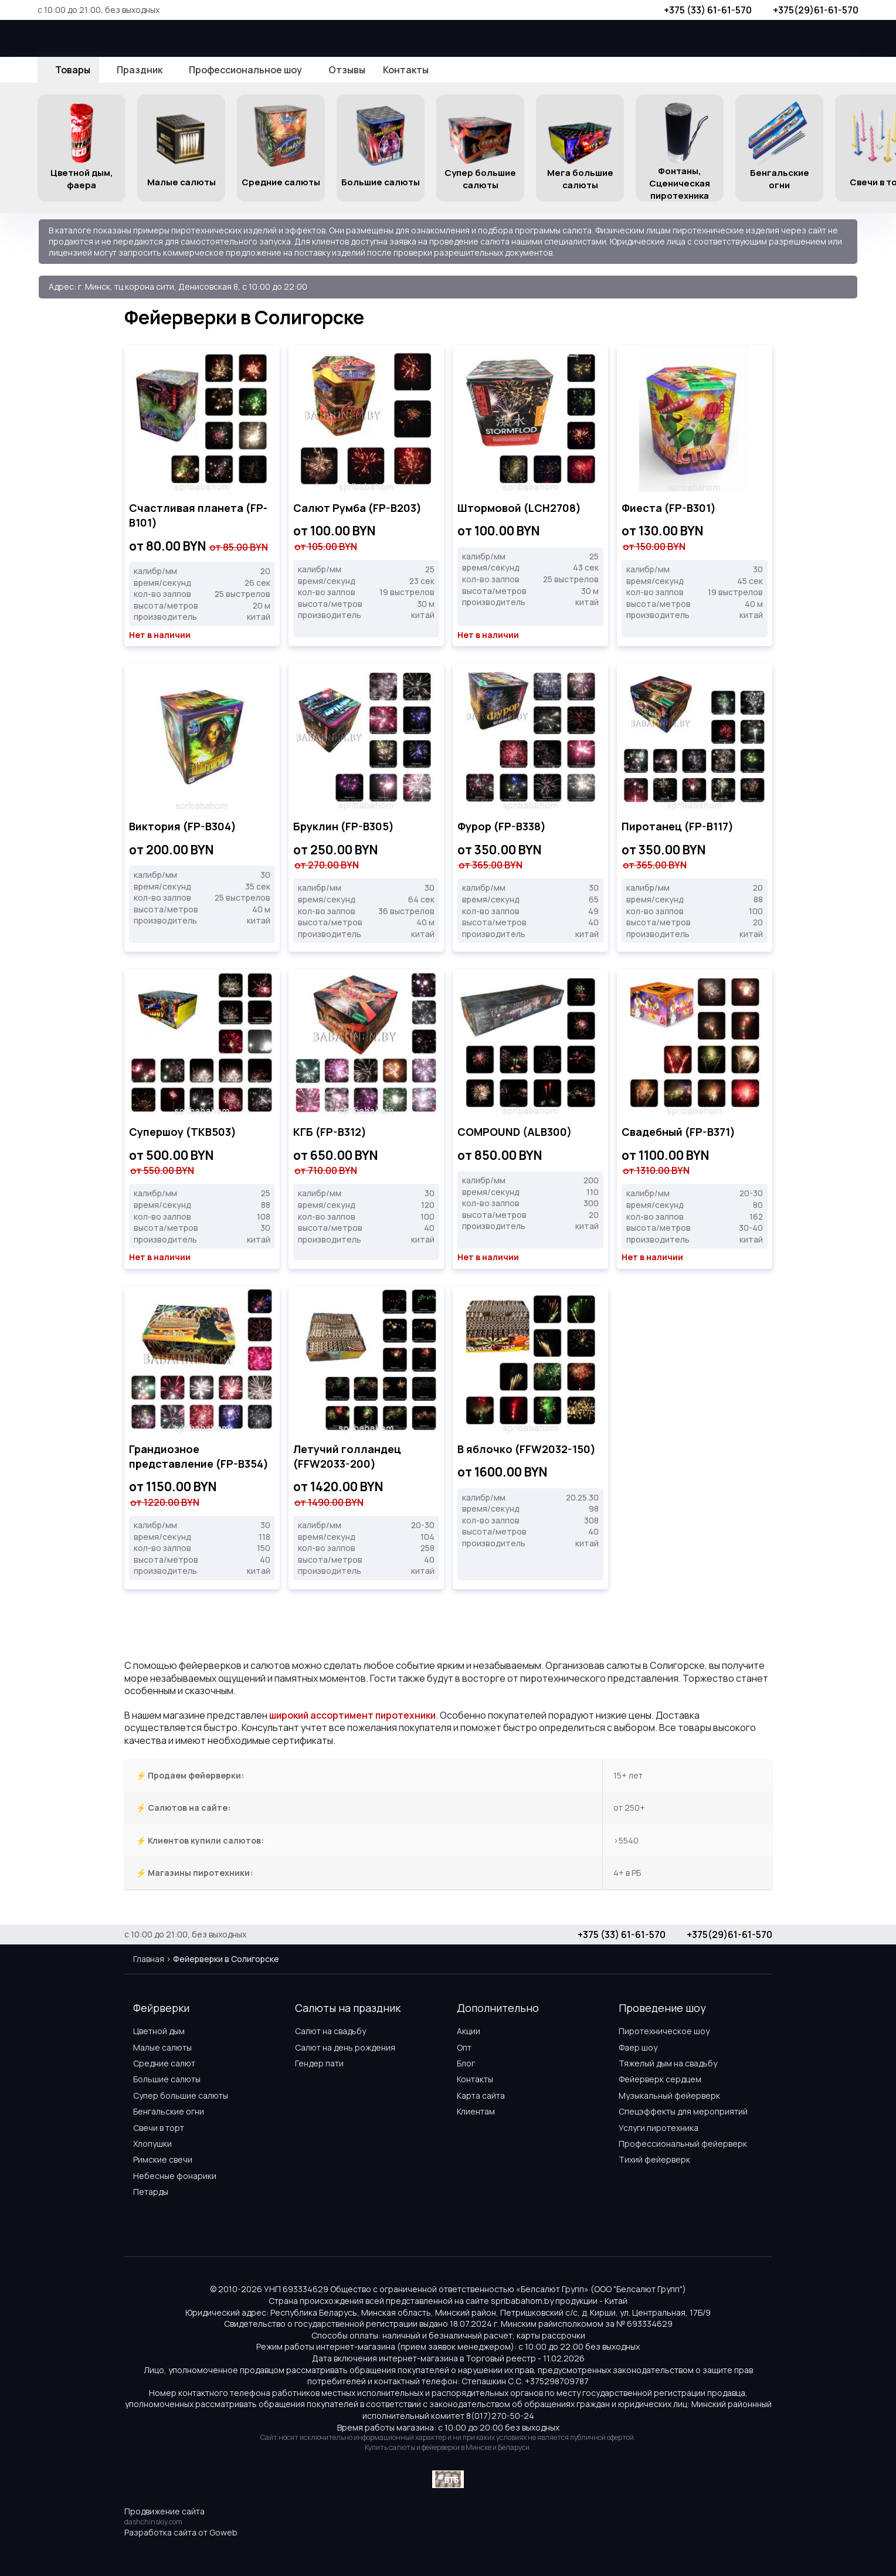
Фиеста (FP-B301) (669, 508)
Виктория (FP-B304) (182, 826)
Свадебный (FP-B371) (678, 1132)
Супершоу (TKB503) (182, 1132)
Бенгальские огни (168, 2111)
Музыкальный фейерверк (669, 2095)
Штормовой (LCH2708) (519, 508)
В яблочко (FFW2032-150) (526, 1449)
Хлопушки (152, 2143)
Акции (468, 2031)
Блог (466, 2063)
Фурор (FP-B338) (501, 826)
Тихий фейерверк (654, 2159)
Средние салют (164, 2063)
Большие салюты (167, 2079)
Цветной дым (159, 2031)
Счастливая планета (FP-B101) (198, 515)
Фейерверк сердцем (660, 2079)
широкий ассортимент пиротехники (352, 1715)
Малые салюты (162, 2047)
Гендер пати (319, 2063)
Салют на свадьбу (330, 2031)
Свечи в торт (158, 2127)
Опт (464, 2047)
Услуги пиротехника (658, 2127)
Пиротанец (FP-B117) (678, 826)
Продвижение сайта (164, 2511)
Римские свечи (162, 2159)
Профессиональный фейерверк (683, 2143)
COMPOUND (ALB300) (514, 1132)
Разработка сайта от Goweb (180, 2532)
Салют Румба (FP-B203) (357, 508)
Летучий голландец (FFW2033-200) (347, 1456)
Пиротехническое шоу (664, 2031)
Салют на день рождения (345, 2047)
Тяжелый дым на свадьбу (668, 2063)
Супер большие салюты (180, 2095)
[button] (880, 148)
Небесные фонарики (174, 2175)
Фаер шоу (638, 2047)
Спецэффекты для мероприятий (683, 2111)
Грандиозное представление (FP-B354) (199, 1456)
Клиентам (476, 2111)
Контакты (475, 2079)
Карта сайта (481, 2095)
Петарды (150, 2191)
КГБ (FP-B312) (329, 1132)
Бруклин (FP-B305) (343, 826)
